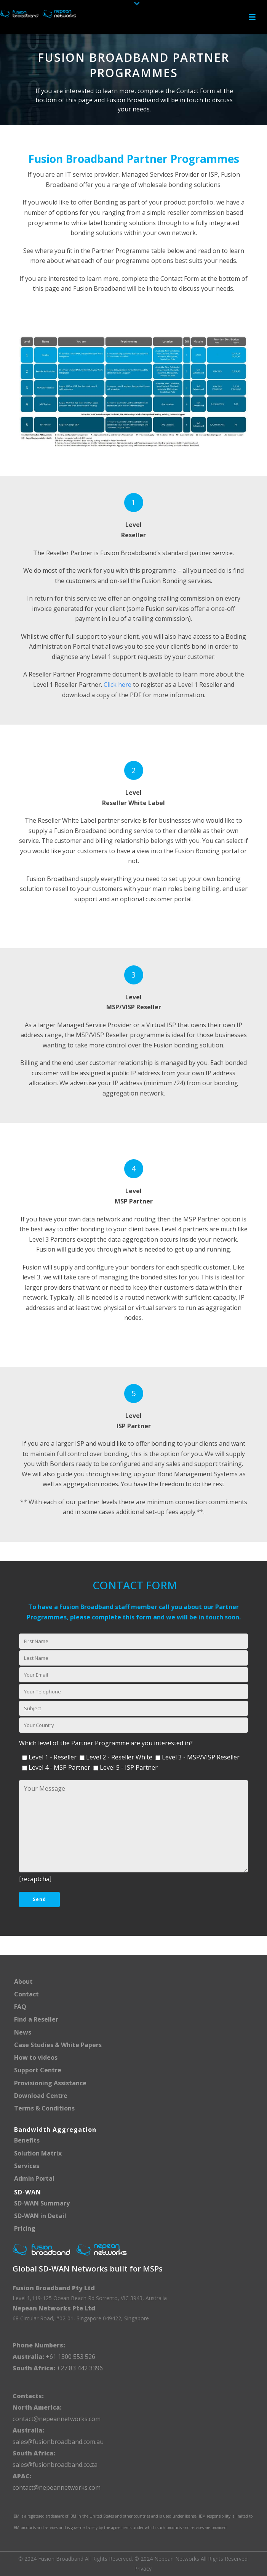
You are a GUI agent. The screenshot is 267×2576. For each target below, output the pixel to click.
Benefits (27, 2140)
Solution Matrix (38, 2153)
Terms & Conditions (44, 2108)
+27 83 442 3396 (80, 2368)
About (23, 1981)
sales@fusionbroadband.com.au (58, 2441)
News (22, 2032)
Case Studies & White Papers (58, 2045)
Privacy (143, 2569)
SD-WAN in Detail (40, 2216)
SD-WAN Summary (42, 2203)
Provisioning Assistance (50, 2083)
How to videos (36, 2057)
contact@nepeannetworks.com (57, 2419)
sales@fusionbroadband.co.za (55, 2464)
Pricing (24, 2228)
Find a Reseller (36, 2019)
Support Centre (37, 2070)
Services (26, 2166)
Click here (117, 684)
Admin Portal (34, 2178)
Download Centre (40, 2095)
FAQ (20, 2006)
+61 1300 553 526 (69, 2356)
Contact (26, 1994)
